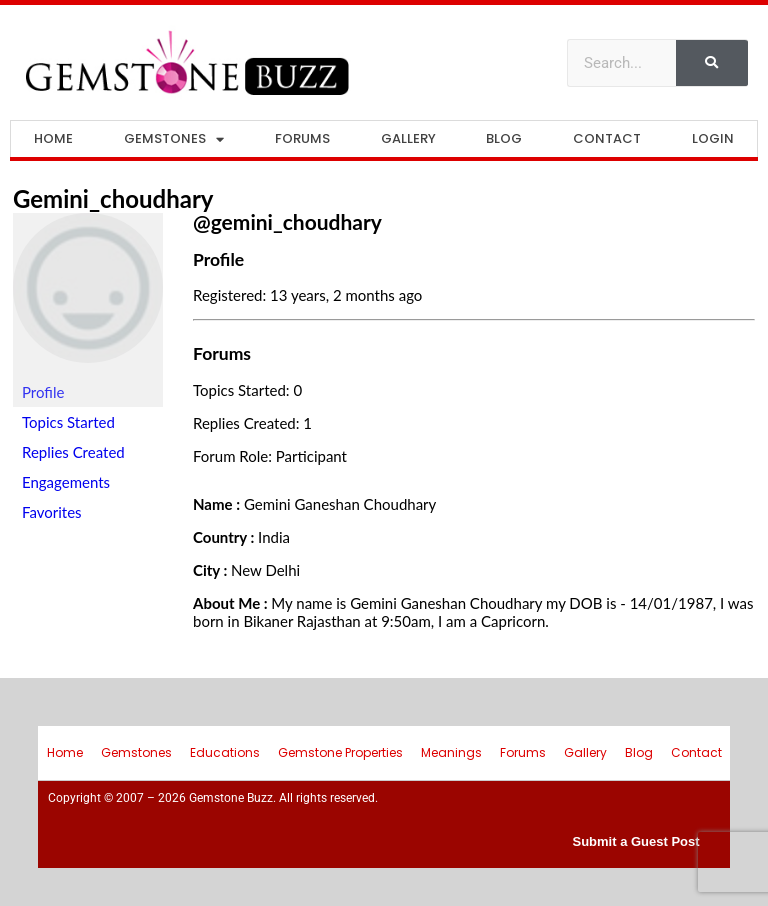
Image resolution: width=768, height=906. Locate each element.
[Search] (712, 63)
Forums (302, 138)
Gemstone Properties (340, 752)
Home (53, 138)
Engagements (66, 482)
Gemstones (174, 139)
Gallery (408, 138)
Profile (43, 392)
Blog (504, 138)
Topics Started (68, 422)
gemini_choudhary (113, 198)
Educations (225, 752)
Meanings (451, 752)
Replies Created (73, 452)
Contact (607, 138)
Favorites (52, 512)
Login (713, 138)
